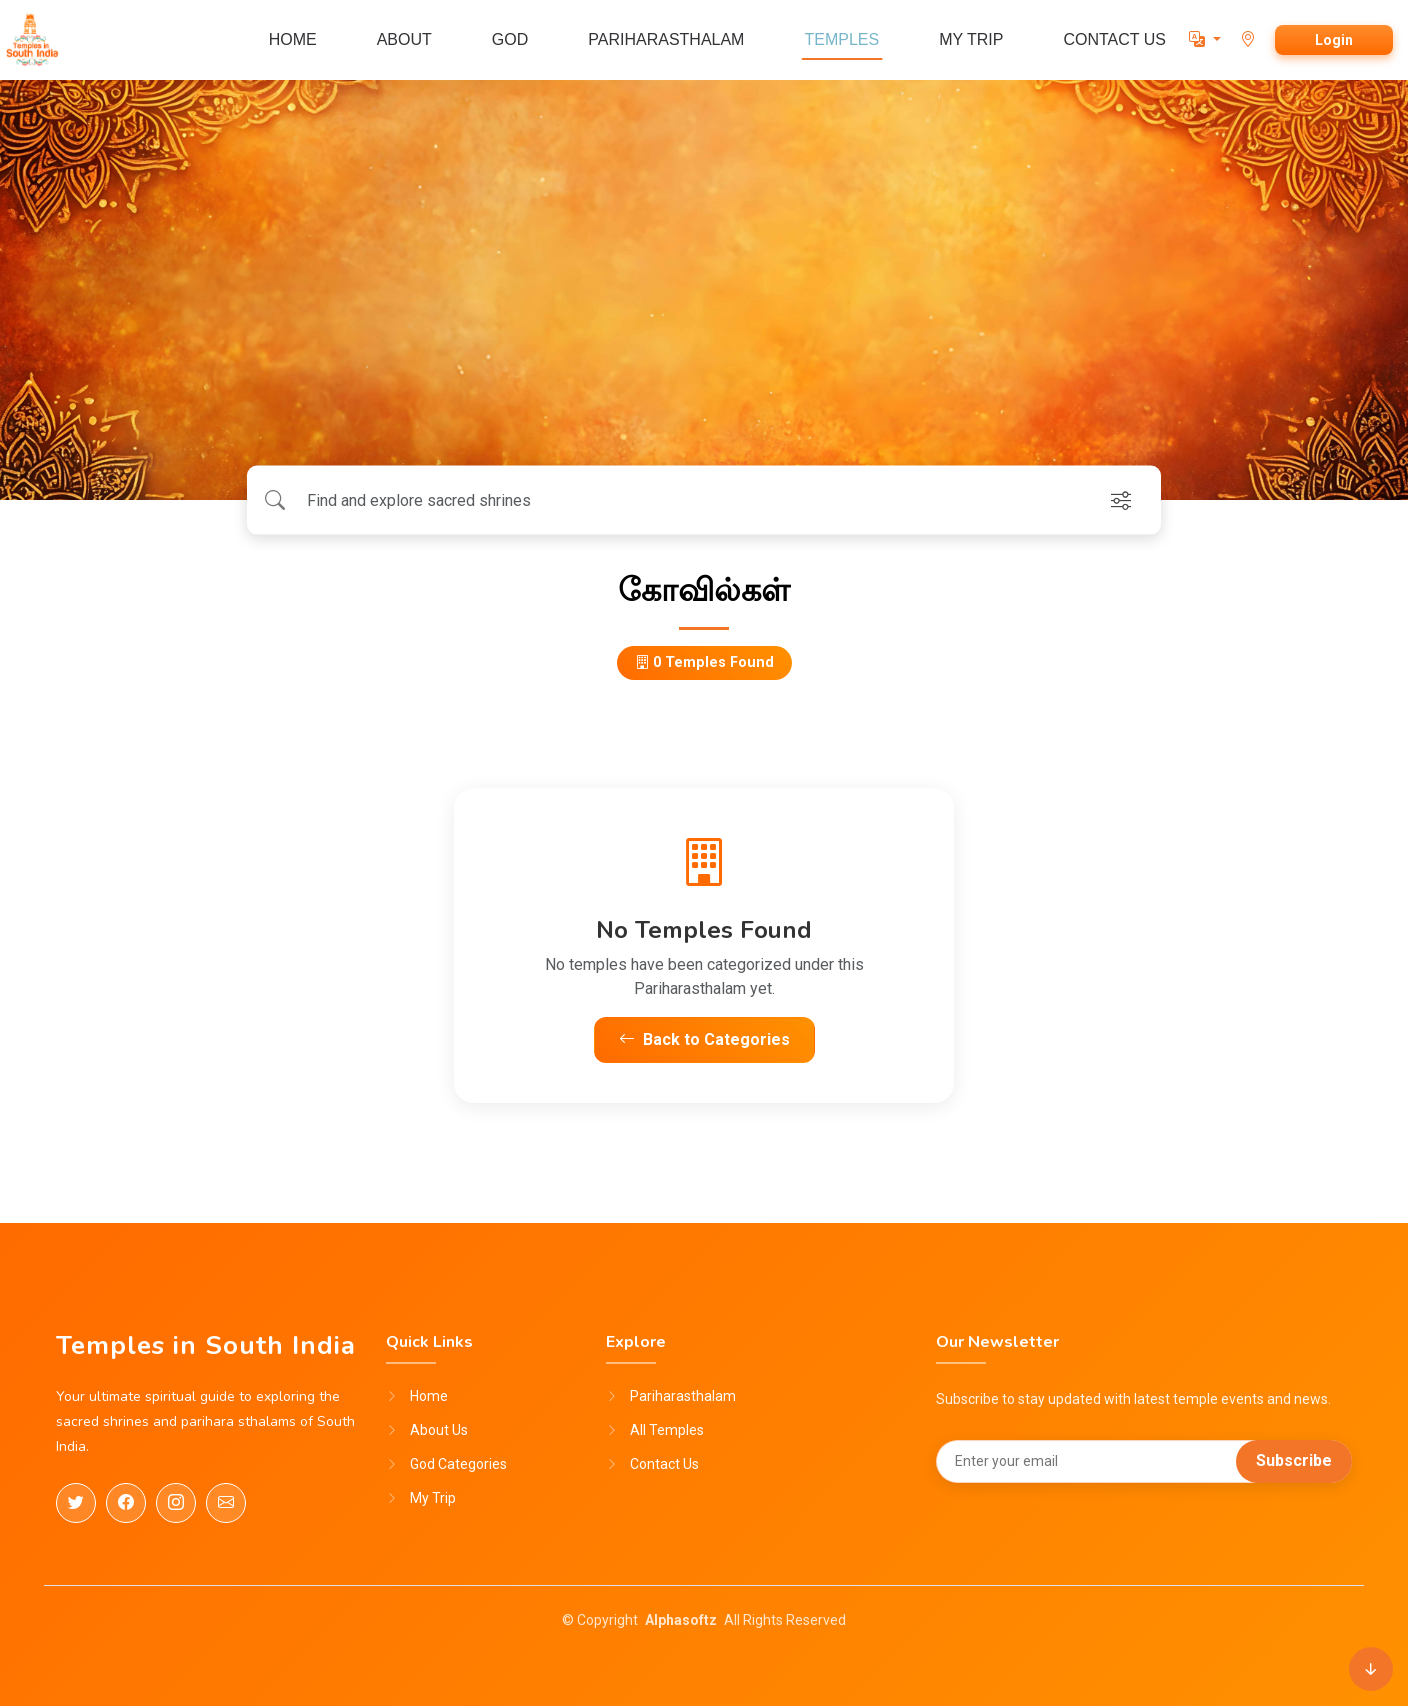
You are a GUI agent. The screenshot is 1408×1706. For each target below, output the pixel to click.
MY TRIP (971, 39)
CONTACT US (1114, 39)
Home (429, 1396)
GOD (510, 39)
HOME (293, 39)
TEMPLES (841, 39)
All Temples (667, 1430)
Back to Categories (704, 1039)
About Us (439, 1430)
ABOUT (404, 39)
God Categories (458, 1464)
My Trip (433, 1498)
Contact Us (664, 1464)
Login (1334, 40)
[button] (1205, 39)
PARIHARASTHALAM (666, 39)
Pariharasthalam (683, 1396)
